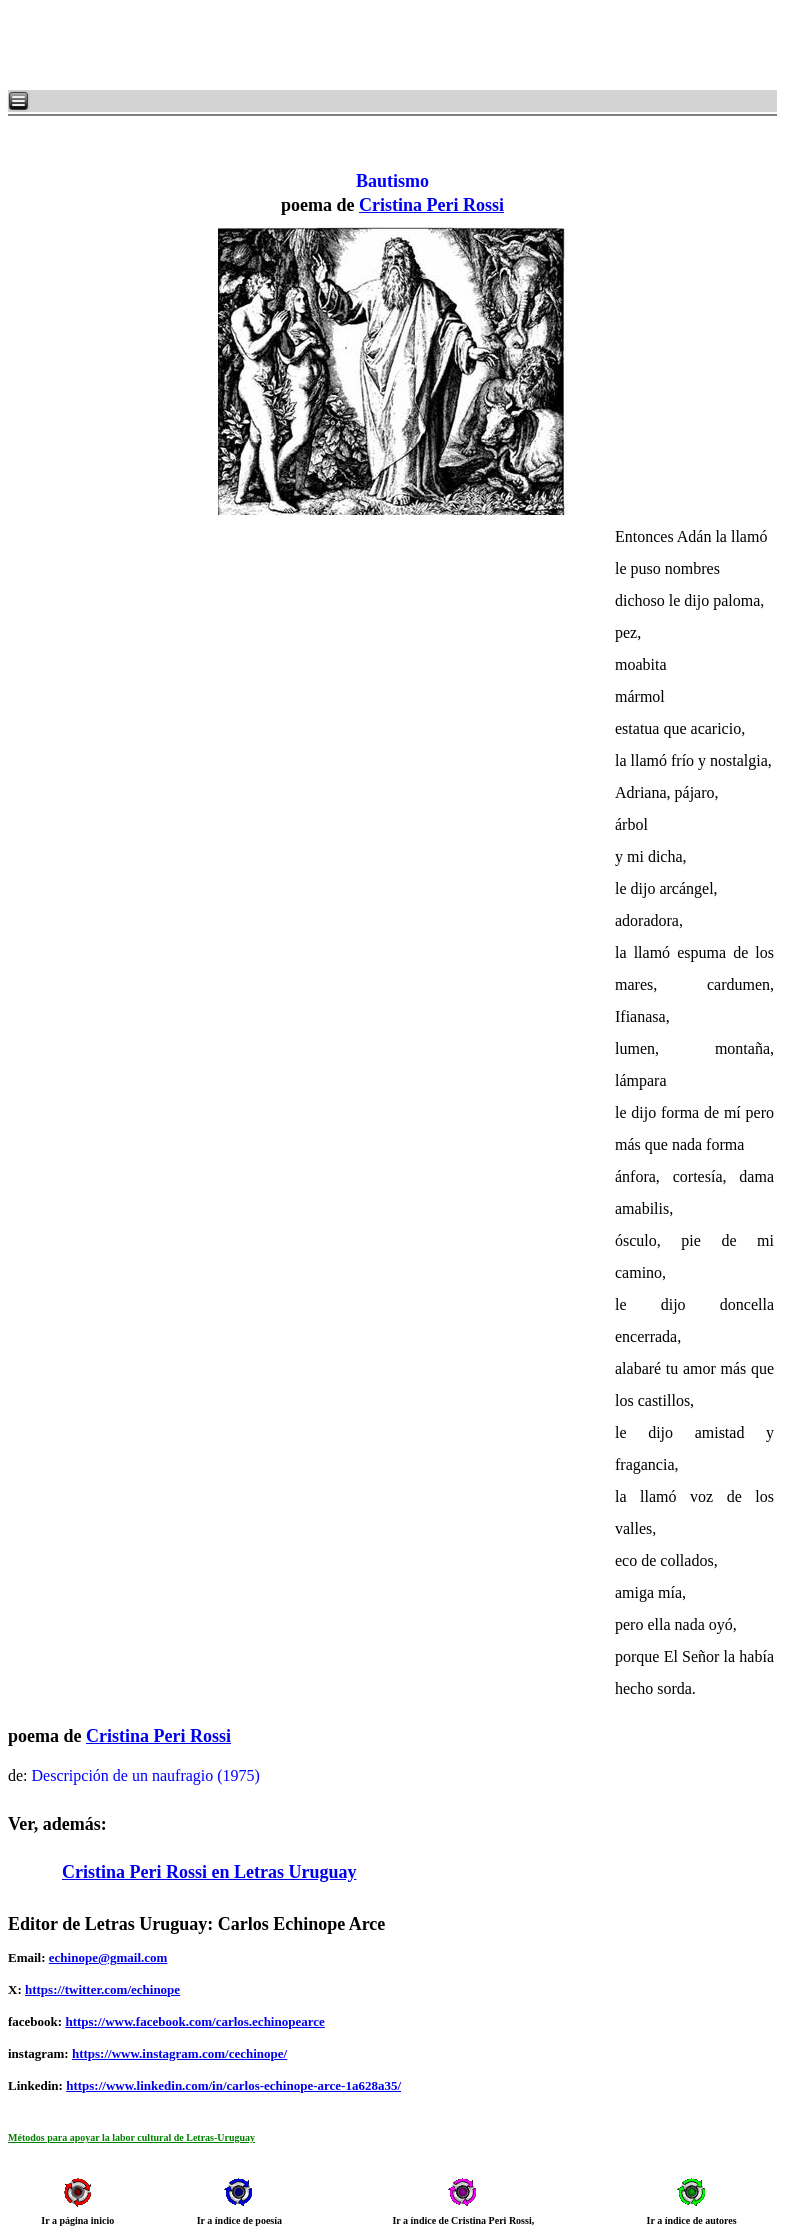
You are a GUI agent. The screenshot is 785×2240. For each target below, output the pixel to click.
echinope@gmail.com (108, 1957)
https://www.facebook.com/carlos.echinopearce (194, 2021)
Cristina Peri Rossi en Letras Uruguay (209, 1872)
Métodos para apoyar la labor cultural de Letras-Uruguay (131, 2137)
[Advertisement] (250, 45)
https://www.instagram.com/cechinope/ (179, 2053)
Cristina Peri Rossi (431, 205)
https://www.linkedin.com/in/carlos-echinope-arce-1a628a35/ (233, 2085)
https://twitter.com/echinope (102, 1989)
